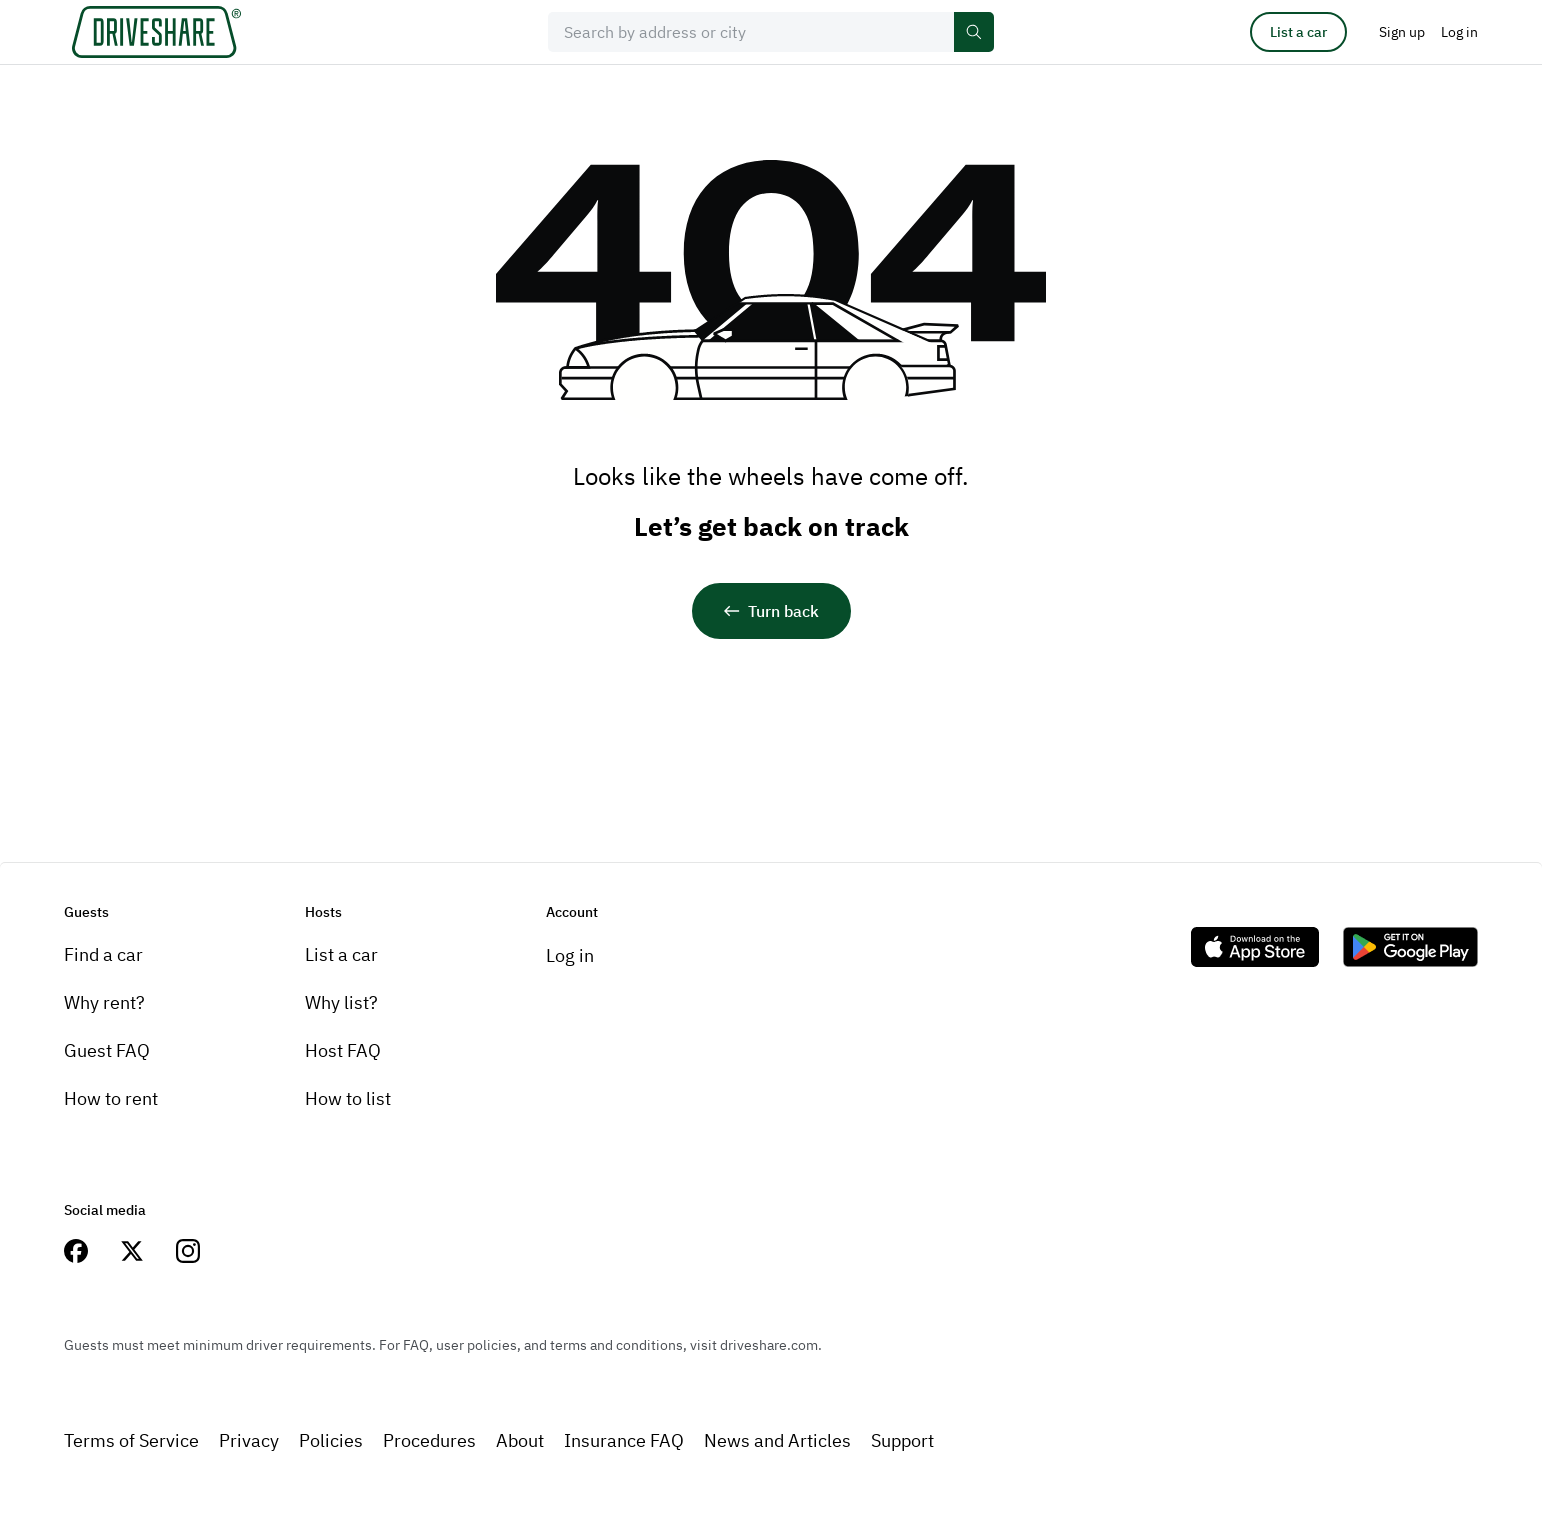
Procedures (429, 1440)
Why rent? (104, 1002)
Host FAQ (343, 1050)
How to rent (111, 1098)
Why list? (341, 1002)
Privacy (249, 1440)
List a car (1298, 32)
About (520, 1440)
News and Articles (777, 1440)
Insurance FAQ (624, 1440)
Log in (570, 955)
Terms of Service (131, 1440)
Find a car (103, 954)
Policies (331, 1440)
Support (902, 1440)
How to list (348, 1098)
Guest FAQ (107, 1050)
